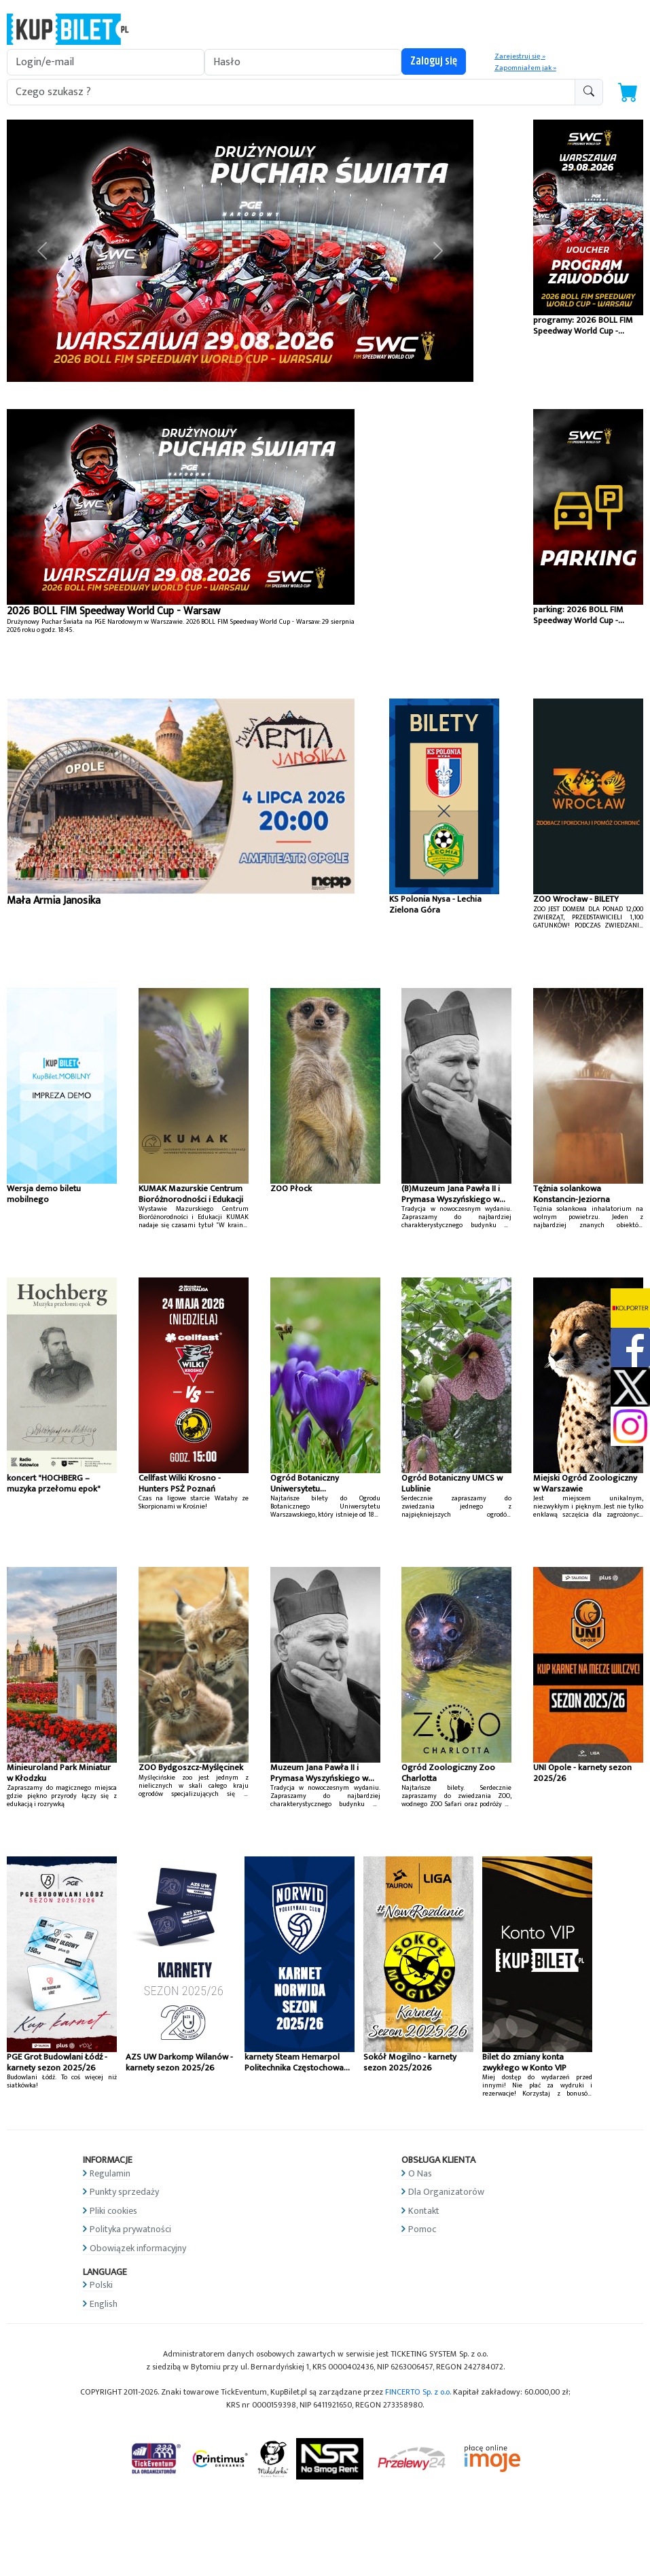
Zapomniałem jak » (525, 68)
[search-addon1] (291, 92)
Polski (101, 2285)
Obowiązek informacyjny (138, 2248)
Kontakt (423, 2211)
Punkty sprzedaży (124, 2192)
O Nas (420, 2173)
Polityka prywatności (130, 2229)
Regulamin (110, 2173)
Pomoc (422, 2229)
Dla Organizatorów (446, 2192)
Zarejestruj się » (519, 56)
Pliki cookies (113, 2211)
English (104, 2304)
